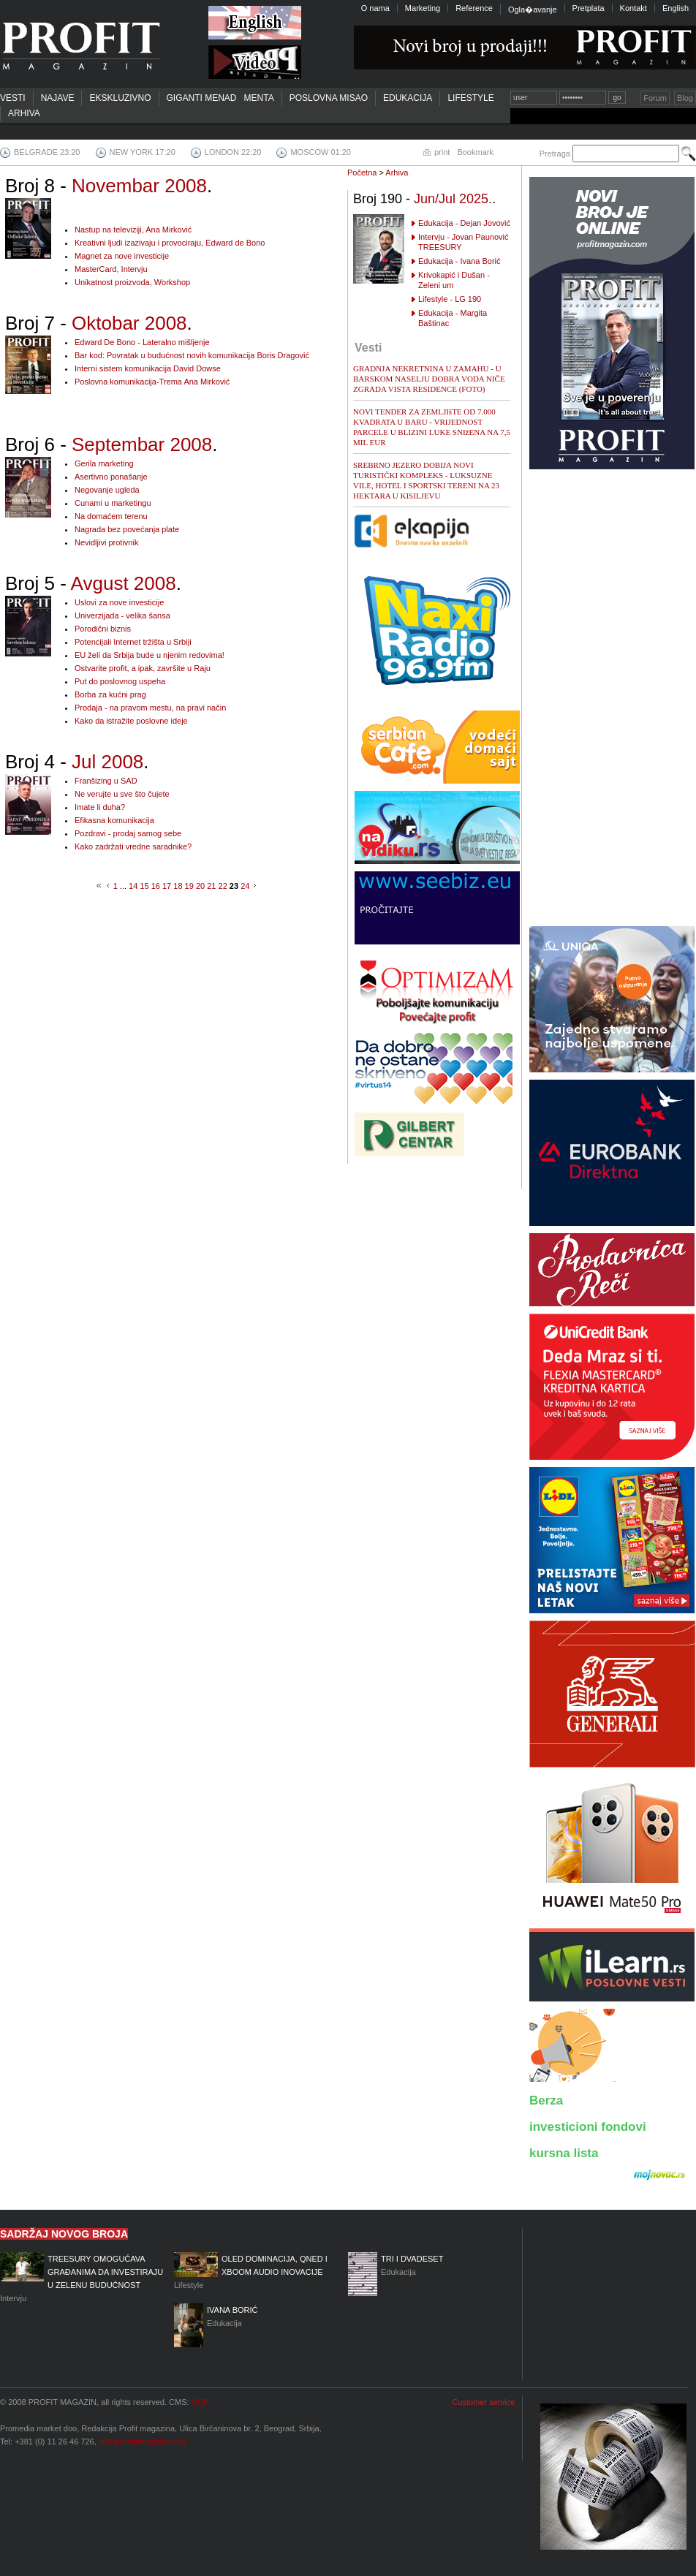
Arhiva (24, 113)
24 (245, 886)
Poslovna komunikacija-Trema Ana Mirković (152, 381)
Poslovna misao (329, 98)
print (442, 152)
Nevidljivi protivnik (106, 542)
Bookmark (475, 152)
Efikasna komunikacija (114, 820)
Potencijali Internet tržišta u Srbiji (133, 641)
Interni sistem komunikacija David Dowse (148, 368)
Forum (655, 98)
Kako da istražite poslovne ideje (131, 720)
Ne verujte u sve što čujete (122, 793)
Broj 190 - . (424, 199)
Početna (362, 172)
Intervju (83, 2277)
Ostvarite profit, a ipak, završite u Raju (143, 668)
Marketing (422, 8)
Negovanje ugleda (107, 489)
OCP (200, 2402)
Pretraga (555, 153)
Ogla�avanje (532, 9)
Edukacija (407, 98)
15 (144, 886)
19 (189, 886)
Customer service (483, 2402)
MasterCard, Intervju (111, 269)
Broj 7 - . (98, 323)
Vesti (13, 98)
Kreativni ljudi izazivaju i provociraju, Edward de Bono (170, 242)
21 (211, 886)
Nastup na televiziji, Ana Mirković (133, 229)
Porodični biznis (103, 628)
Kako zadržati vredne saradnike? (133, 846)
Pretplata (588, 8)
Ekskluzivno (120, 98)
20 (200, 886)
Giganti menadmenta (220, 98)
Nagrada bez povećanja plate (127, 529)
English (675, 8)
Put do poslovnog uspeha (120, 681)
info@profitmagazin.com (142, 2441)
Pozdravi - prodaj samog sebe (128, 833)
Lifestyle (470, 98)
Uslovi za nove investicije (119, 602)
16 (155, 886)
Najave (58, 98)
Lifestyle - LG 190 (449, 299)
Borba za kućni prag (110, 694)
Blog (685, 98)
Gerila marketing (104, 463)
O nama (375, 8)
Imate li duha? (100, 807)
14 (133, 886)
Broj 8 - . (108, 186)
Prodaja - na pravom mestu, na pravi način (150, 707)
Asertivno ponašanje (111, 476)
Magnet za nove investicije (122, 255)
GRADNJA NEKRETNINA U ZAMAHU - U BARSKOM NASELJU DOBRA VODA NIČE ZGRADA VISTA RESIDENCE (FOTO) (429, 378)
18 (177, 886)
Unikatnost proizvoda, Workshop (132, 282)
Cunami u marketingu (113, 503)
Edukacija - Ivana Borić (459, 261)
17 (166, 886)
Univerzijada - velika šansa (122, 615)
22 (223, 886)
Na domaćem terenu (111, 516)
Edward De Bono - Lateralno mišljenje (142, 342)
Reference (474, 8)
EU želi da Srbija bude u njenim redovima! (149, 655)
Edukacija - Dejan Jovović (464, 223)
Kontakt (633, 8)
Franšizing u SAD (106, 780)
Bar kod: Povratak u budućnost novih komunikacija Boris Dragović (192, 355)
